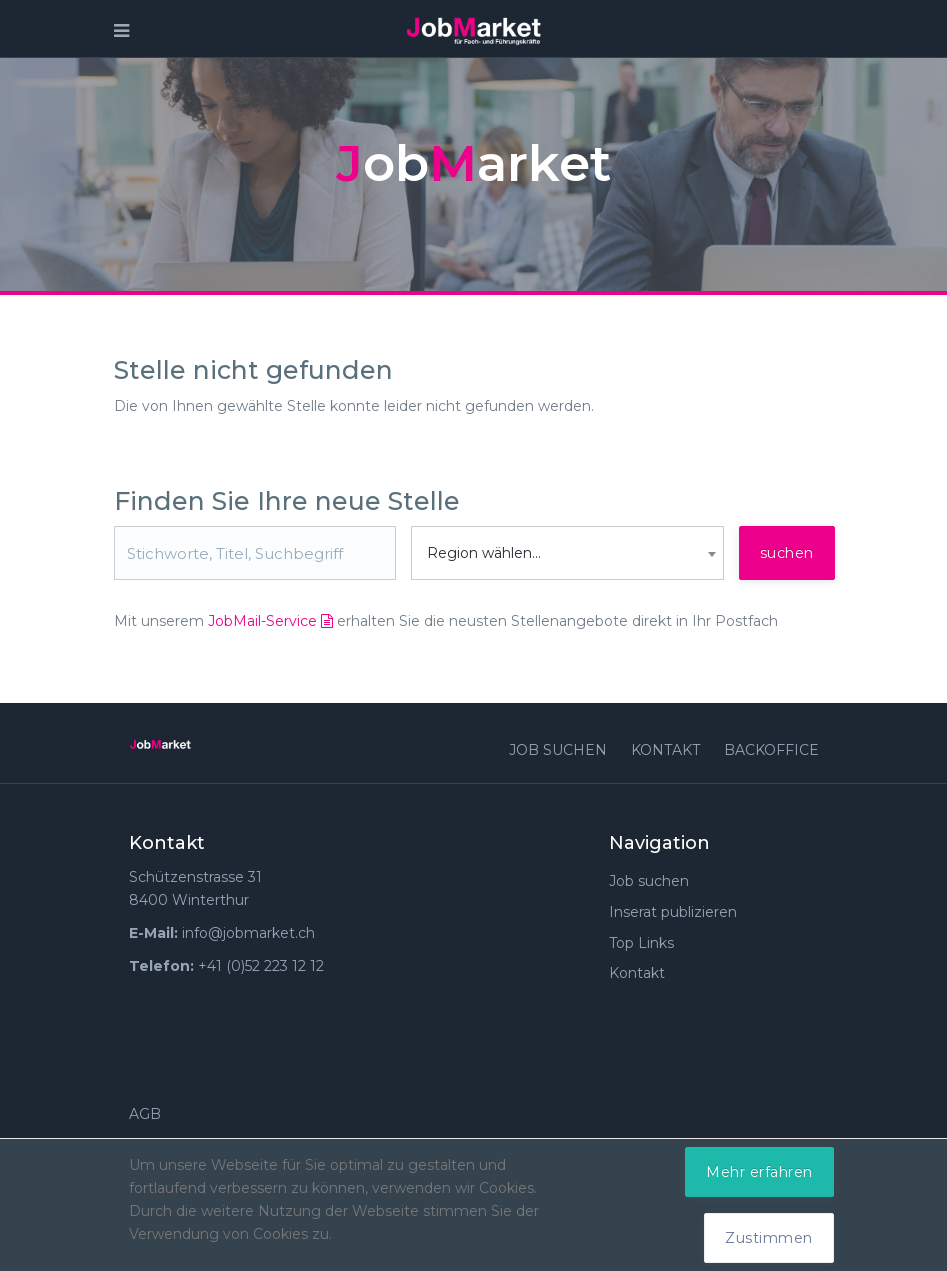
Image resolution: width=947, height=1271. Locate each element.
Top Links (641, 943)
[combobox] (567, 553)
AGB (145, 1114)
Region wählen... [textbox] (484, 553)
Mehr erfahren (759, 1172)
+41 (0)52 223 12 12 (261, 966)
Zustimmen (769, 1238)
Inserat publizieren (673, 912)
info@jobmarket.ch (248, 933)
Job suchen (558, 750)
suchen (787, 553)
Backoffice (771, 750)
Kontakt (665, 750)
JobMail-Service (270, 621)
